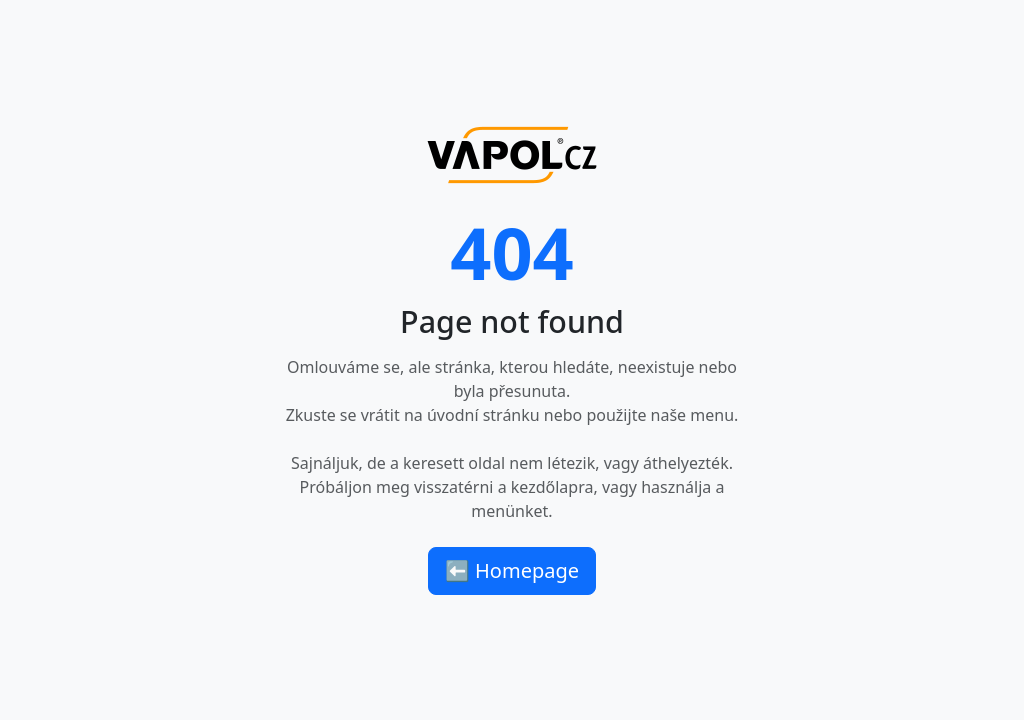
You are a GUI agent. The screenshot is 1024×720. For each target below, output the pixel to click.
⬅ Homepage (512, 570)
